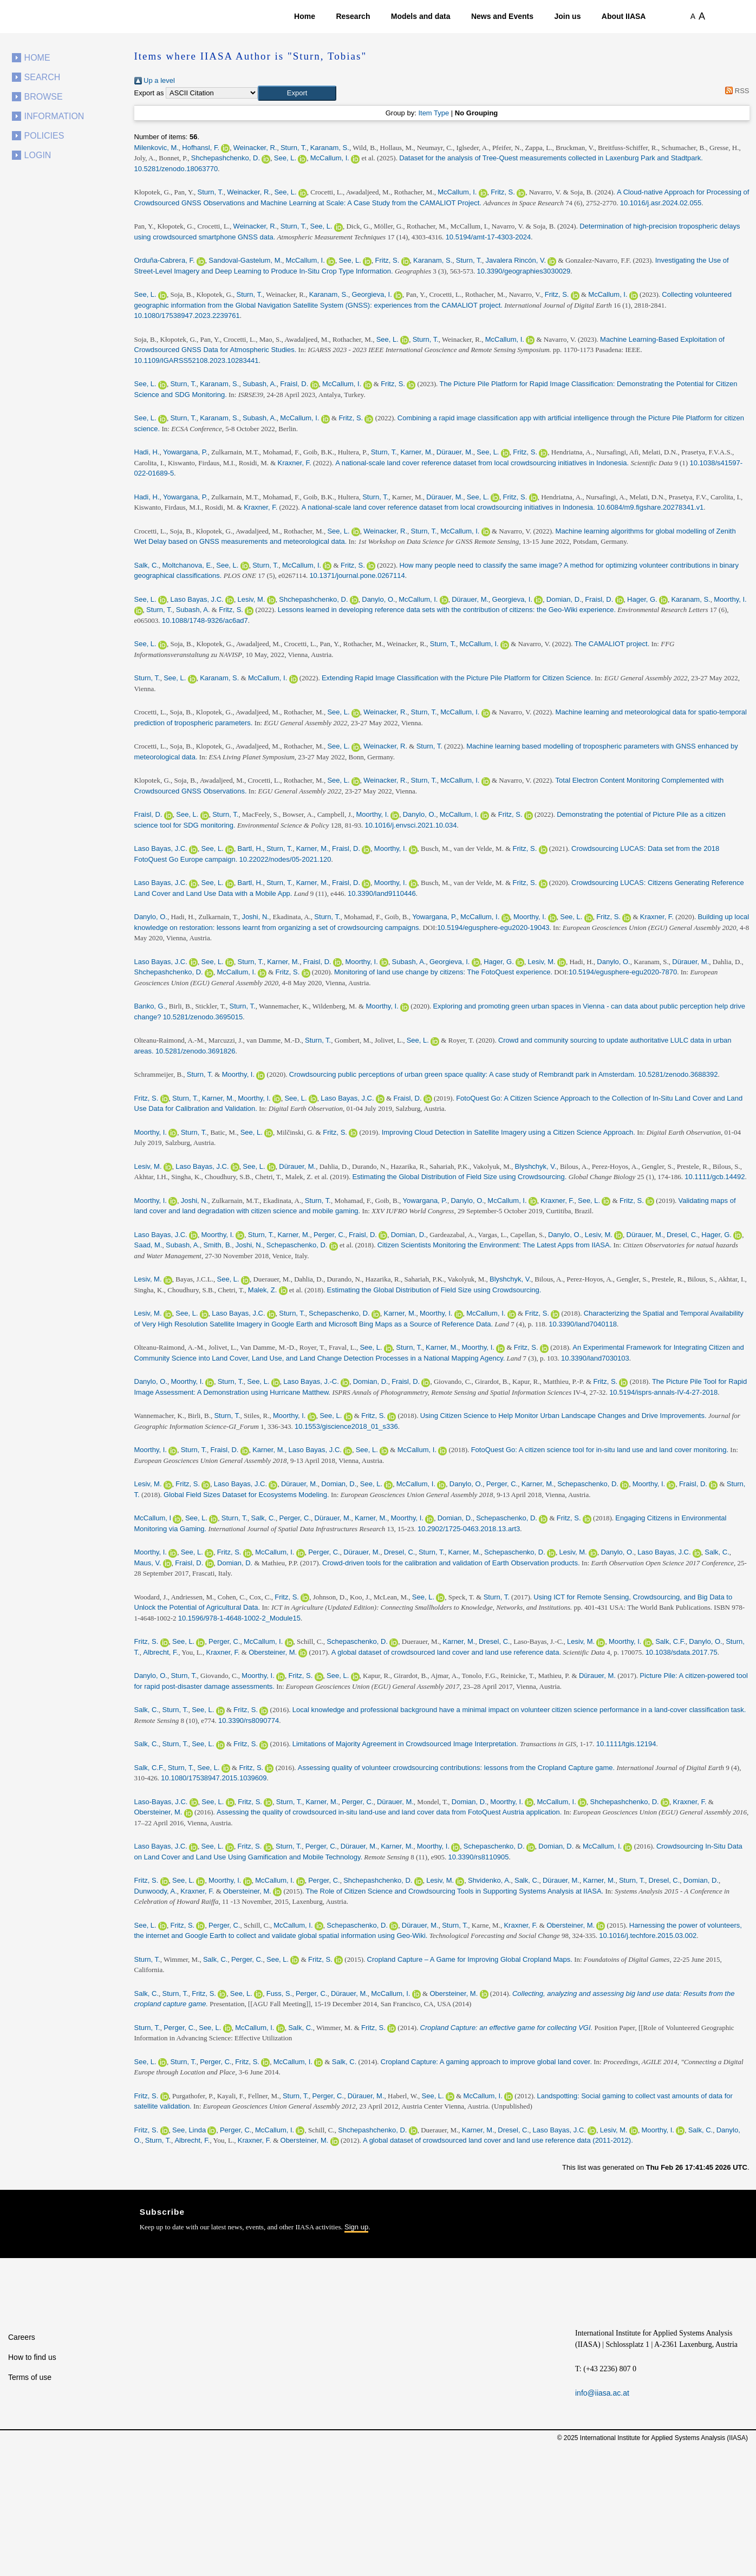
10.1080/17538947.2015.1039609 (213, 1778)
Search (42, 77)
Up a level (154, 80)
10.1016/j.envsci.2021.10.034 (411, 825)
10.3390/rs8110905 (478, 1857)
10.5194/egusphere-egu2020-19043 (493, 927)
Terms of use (29, 2377)
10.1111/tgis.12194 (626, 1744)
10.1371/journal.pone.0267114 (357, 575)
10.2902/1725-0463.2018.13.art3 (469, 1529)
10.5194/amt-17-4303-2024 (488, 237)
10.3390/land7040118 (583, 1324)
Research (353, 16)
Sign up (356, 2227)
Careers (21, 2337)
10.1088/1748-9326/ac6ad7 (205, 620)
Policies (44, 135)
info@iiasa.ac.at (602, 2393)
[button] (297, 93)
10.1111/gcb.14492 (715, 1177)
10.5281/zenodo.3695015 (203, 1017)
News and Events (502, 16)
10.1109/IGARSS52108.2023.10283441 (196, 360)
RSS (736, 91)
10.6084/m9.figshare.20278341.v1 (650, 507)
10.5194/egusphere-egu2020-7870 (623, 972)
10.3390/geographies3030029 (524, 271)
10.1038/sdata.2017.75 (682, 1652)
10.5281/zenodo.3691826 (195, 1051)
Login (37, 155)
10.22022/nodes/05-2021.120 (285, 859)
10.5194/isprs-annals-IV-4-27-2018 (663, 1392)
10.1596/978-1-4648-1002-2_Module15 (239, 1618)
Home (304, 16)
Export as (149, 93)
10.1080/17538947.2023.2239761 (187, 315)
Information (54, 116)
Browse (43, 96)
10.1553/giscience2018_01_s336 (346, 1426)
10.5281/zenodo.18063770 (176, 169)
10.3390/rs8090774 (248, 1720)
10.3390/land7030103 (595, 1358)
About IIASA (624, 16)
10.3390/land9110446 (382, 893)
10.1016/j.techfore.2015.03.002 (647, 1935)
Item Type (433, 113)
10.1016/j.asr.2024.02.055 (660, 203)
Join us (567, 16)
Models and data (421, 16)
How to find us (32, 2357)
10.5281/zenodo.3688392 (678, 1074)
